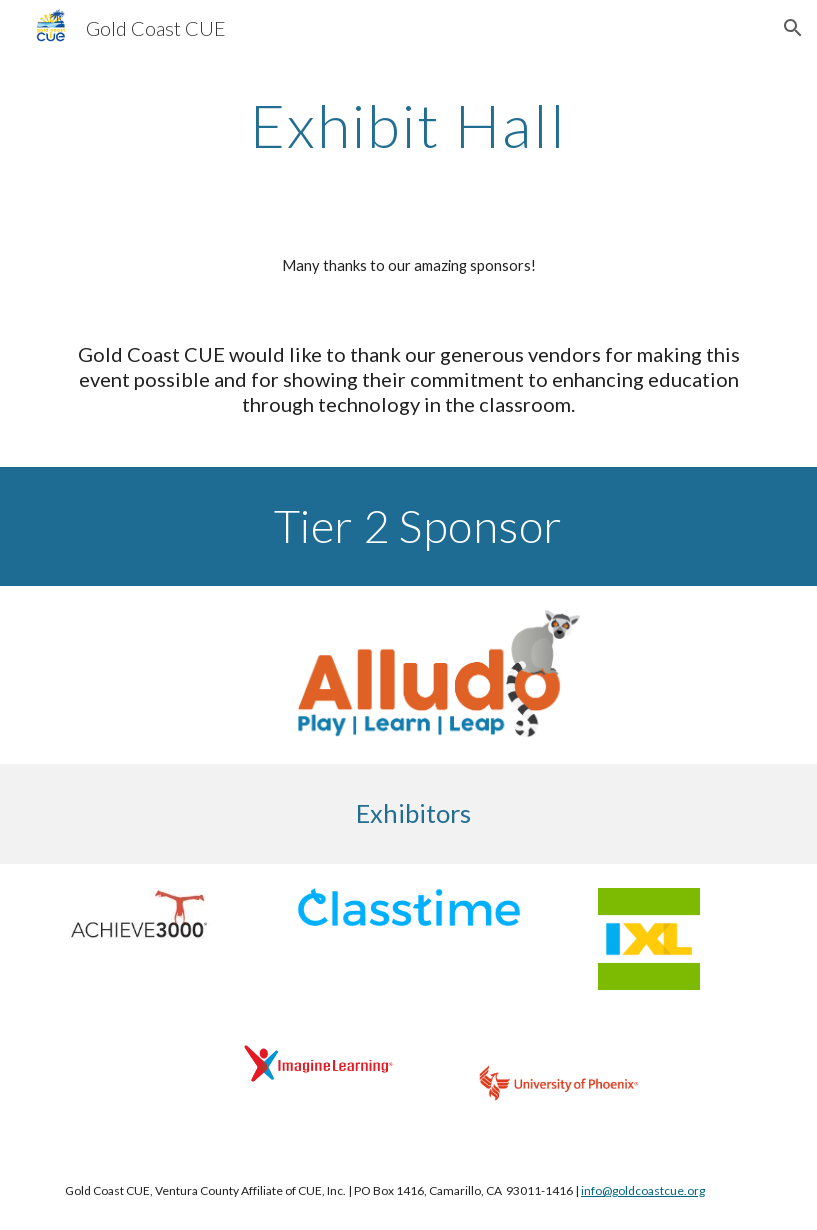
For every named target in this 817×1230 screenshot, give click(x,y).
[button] (793, 28)
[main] (408, 125)
